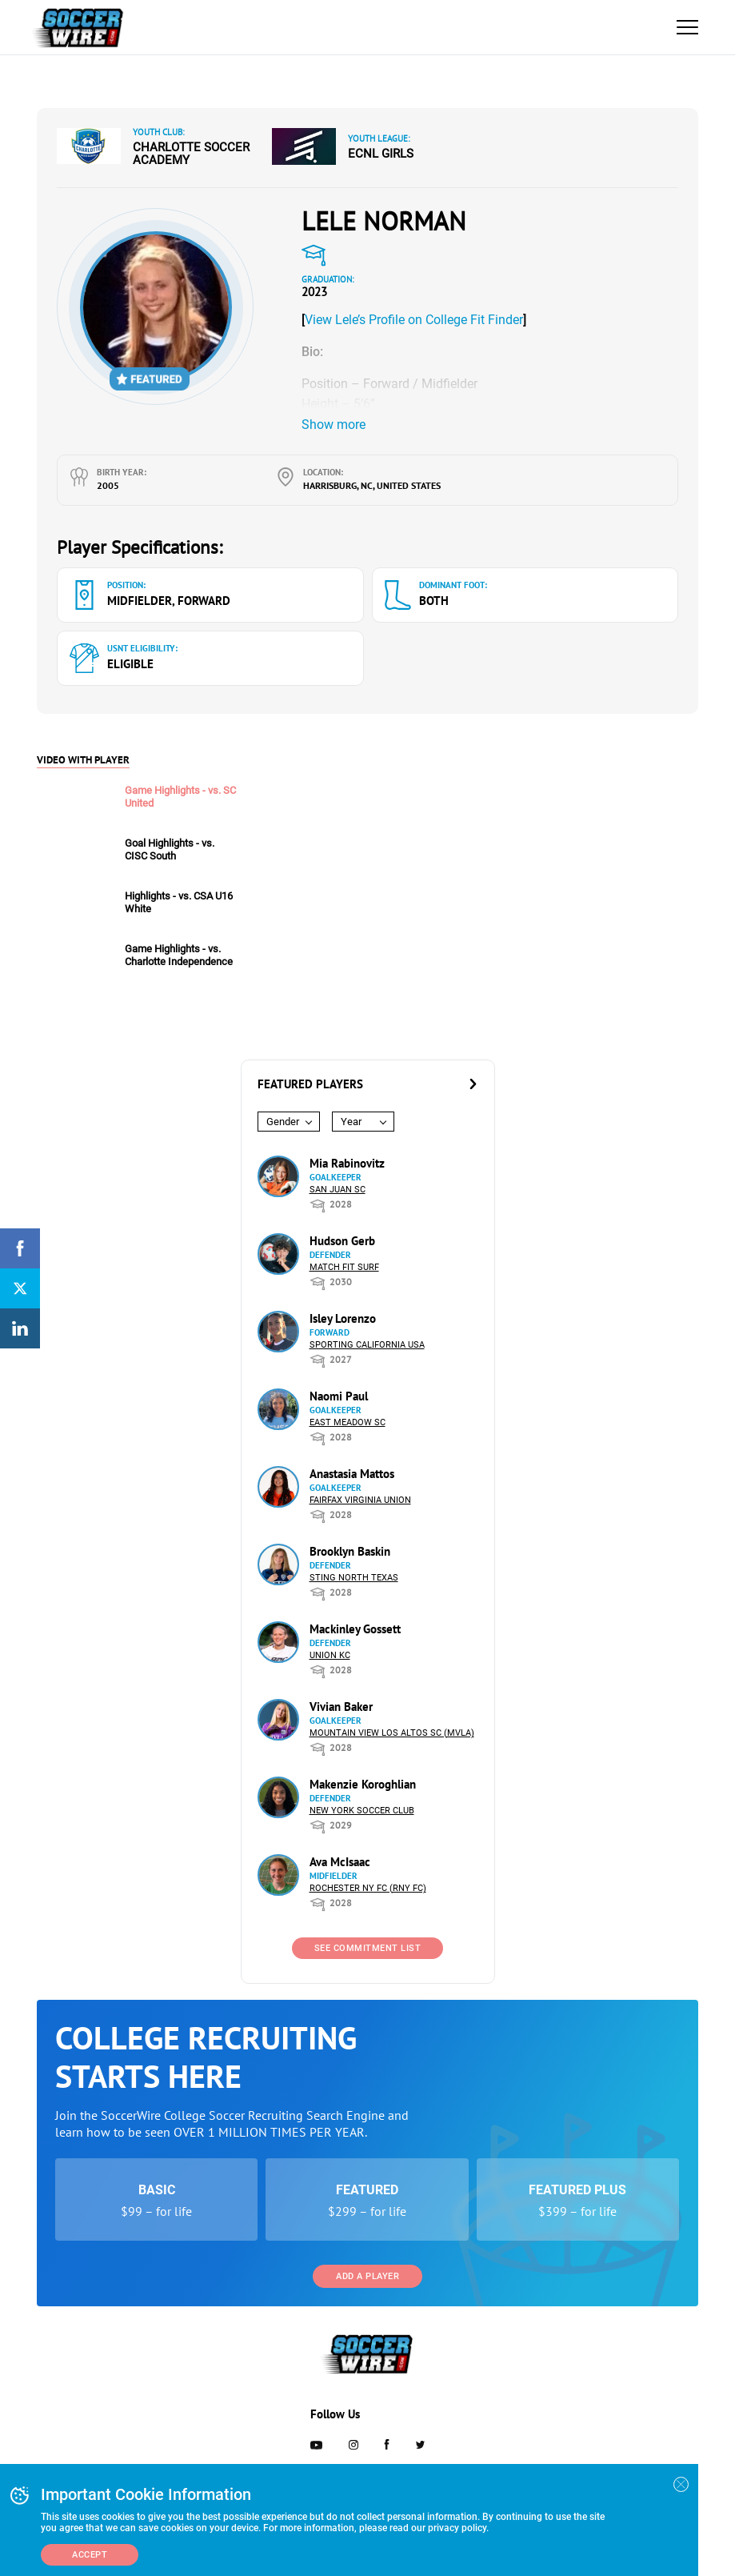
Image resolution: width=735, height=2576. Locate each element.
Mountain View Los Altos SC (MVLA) (392, 1733)
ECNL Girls (380, 153)
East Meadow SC (347, 1422)
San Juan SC (338, 1189)
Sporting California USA (367, 1345)
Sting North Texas (354, 1577)
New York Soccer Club (362, 1810)
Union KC (330, 1655)
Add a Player (367, 2276)
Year (351, 1122)
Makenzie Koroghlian (363, 1784)
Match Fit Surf (344, 1267)
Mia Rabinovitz (347, 1163)
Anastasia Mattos (352, 1473)
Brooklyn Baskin (350, 1551)
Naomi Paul (339, 1396)
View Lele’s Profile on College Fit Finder (414, 319)
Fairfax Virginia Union (360, 1500)
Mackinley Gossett (355, 1629)
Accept (89, 2555)
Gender (282, 1122)
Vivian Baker (341, 1706)
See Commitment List (367, 1948)
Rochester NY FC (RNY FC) (368, 1888)
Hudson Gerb (342, 1240)
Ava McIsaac (340, 1861)
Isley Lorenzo (343, 1318)
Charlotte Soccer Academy (191, 153)
